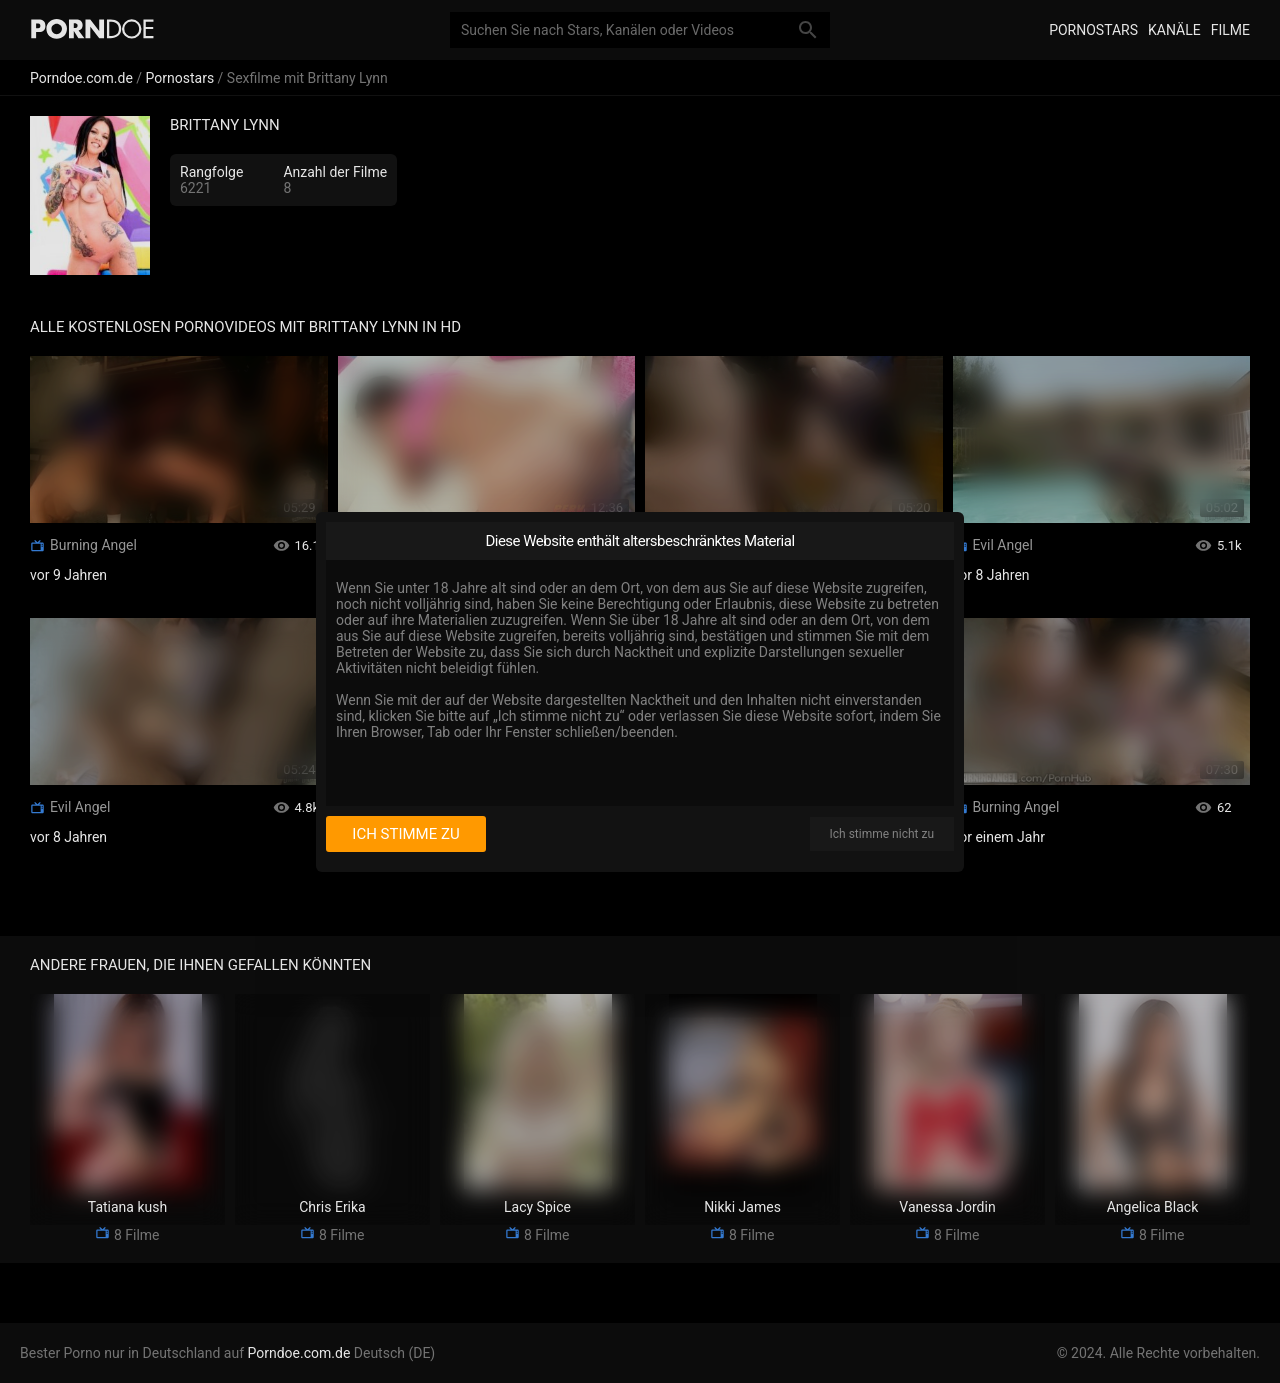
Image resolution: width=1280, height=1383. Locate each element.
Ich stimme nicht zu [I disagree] (882, 834)
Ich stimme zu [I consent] (405, 834)
